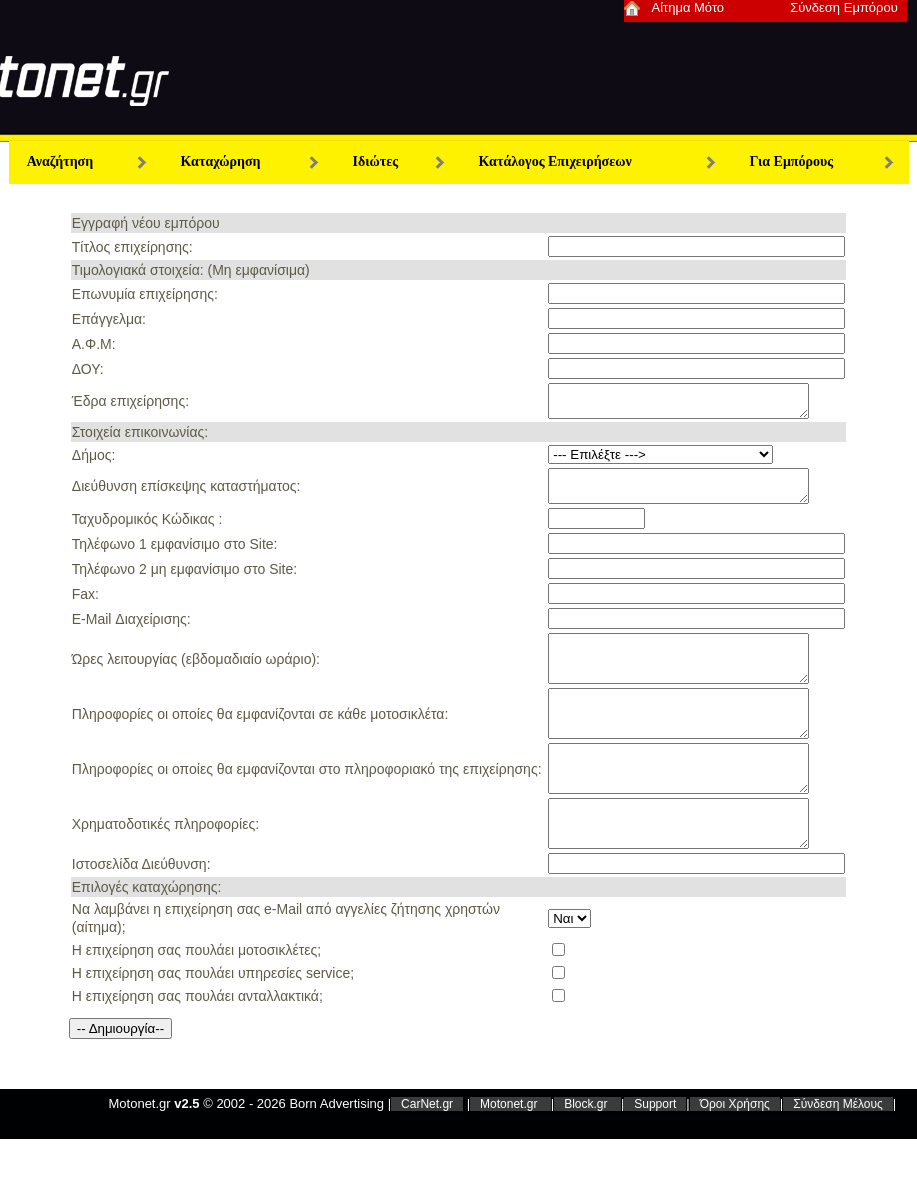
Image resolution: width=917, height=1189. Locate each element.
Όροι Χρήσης (735, 1152)
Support (655, 1152)
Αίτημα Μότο (688, 7)
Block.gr (587, 1152)
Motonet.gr (510, 1152)
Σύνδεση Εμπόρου (844, 7)
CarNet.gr (427, 1152)
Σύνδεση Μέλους (838, 1152)
